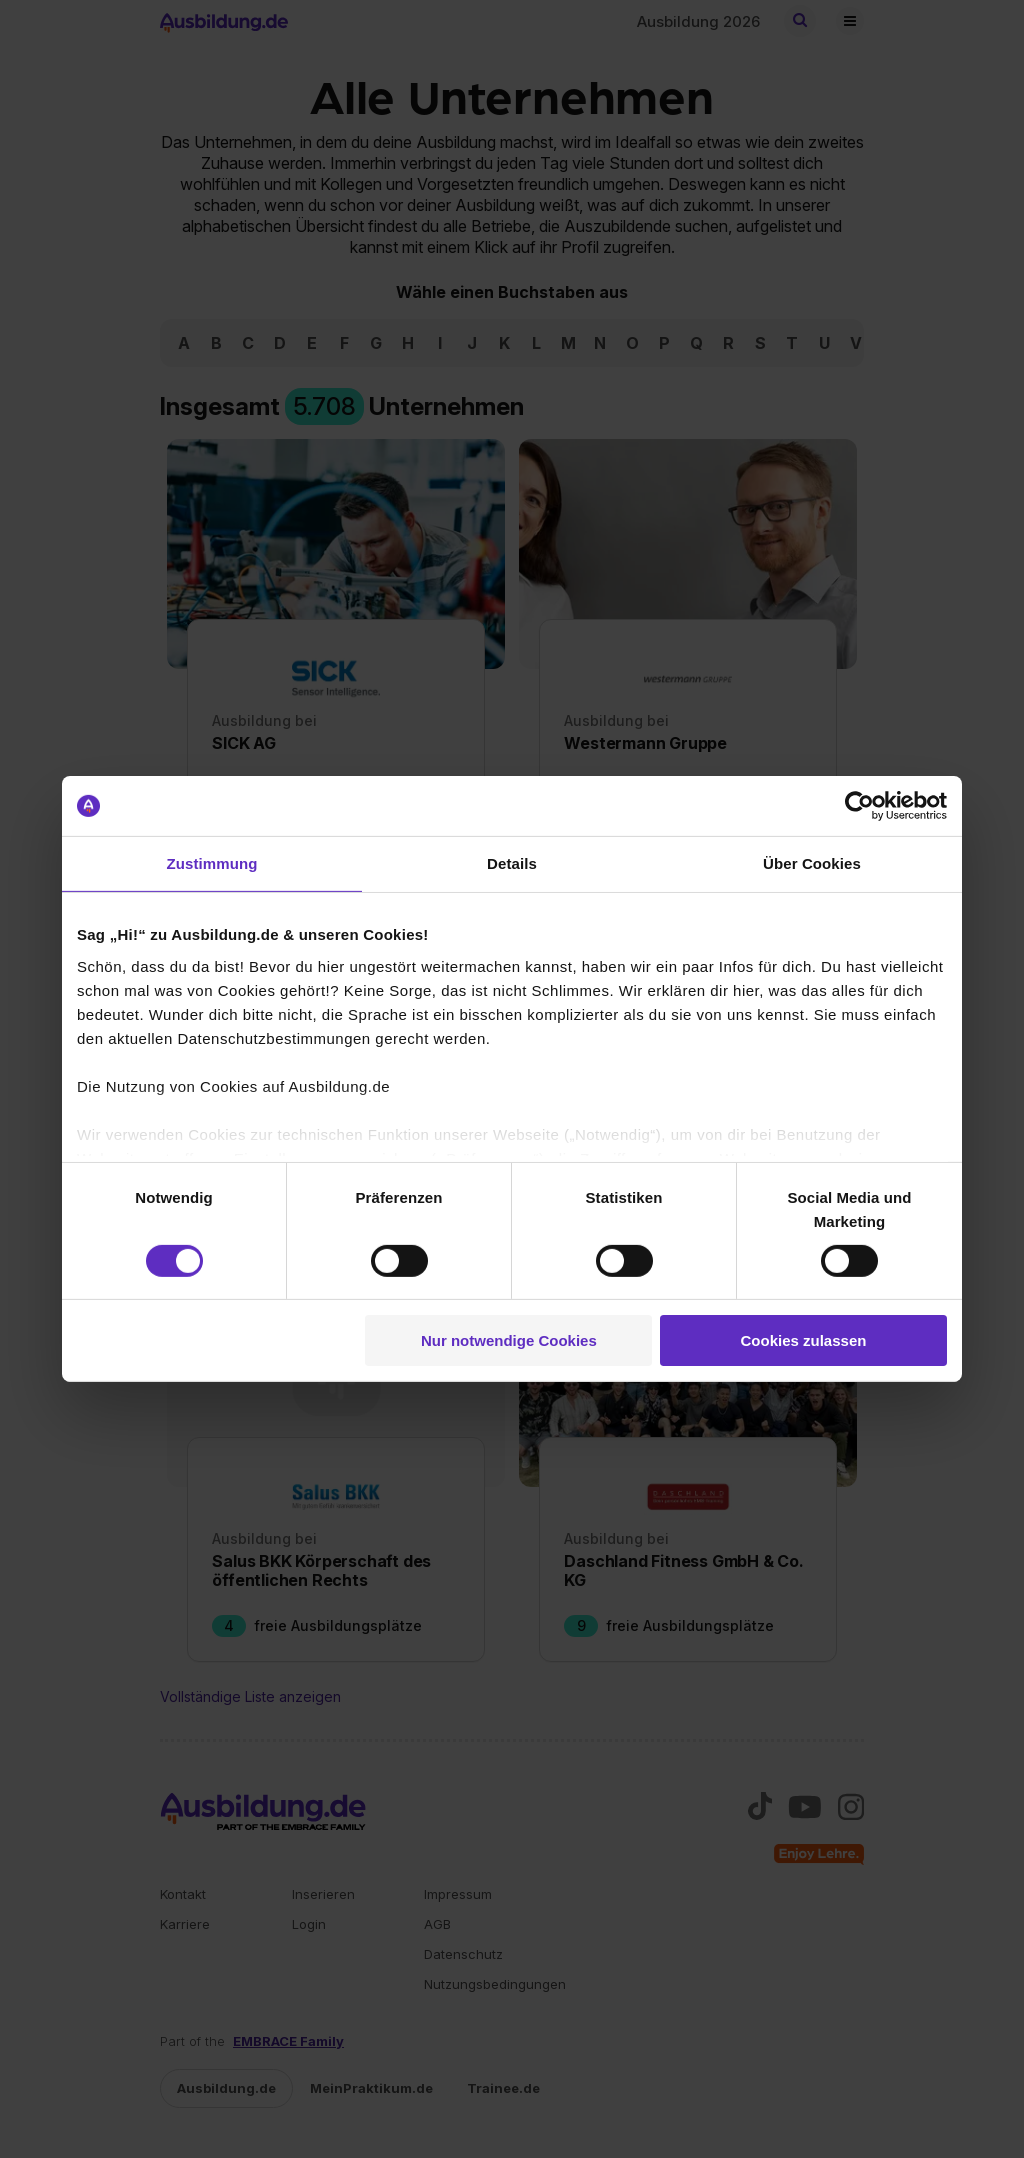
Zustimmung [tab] (212, 863)
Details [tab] (512, 863)
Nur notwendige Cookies (509, 1340)
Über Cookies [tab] (812, 863)
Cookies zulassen (804, 1340)
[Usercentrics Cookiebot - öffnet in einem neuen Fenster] (859, 806)
